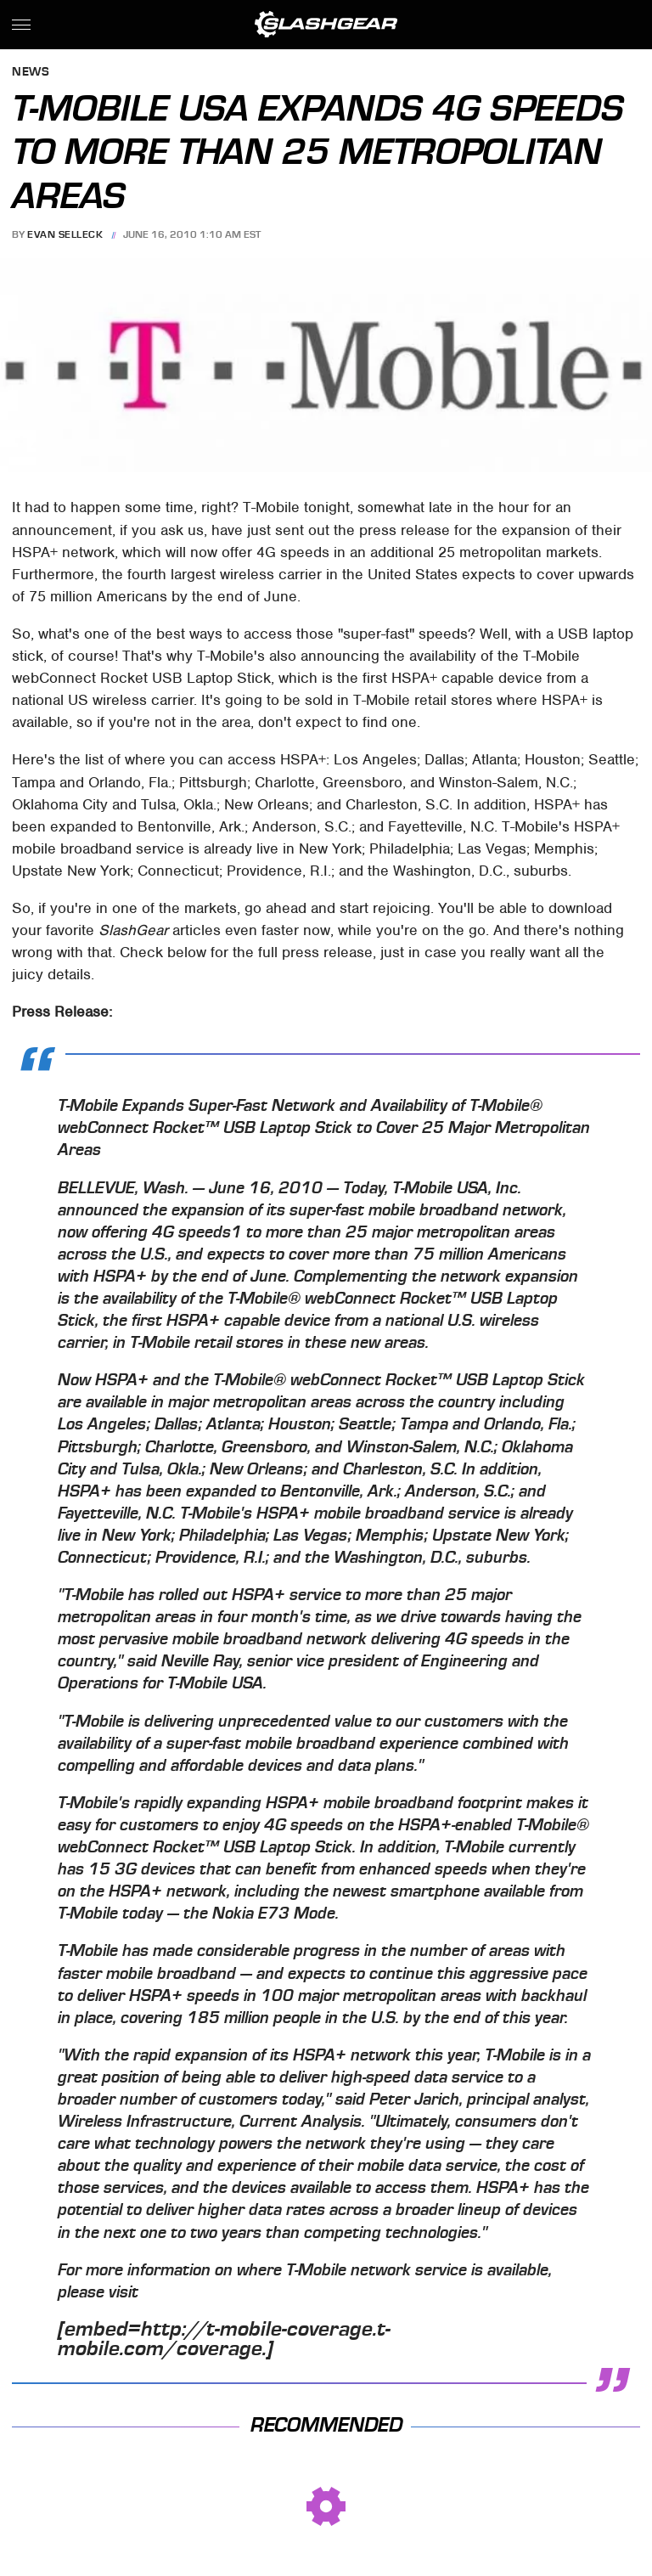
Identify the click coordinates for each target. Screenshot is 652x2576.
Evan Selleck (65, 234)
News (30, 72)
